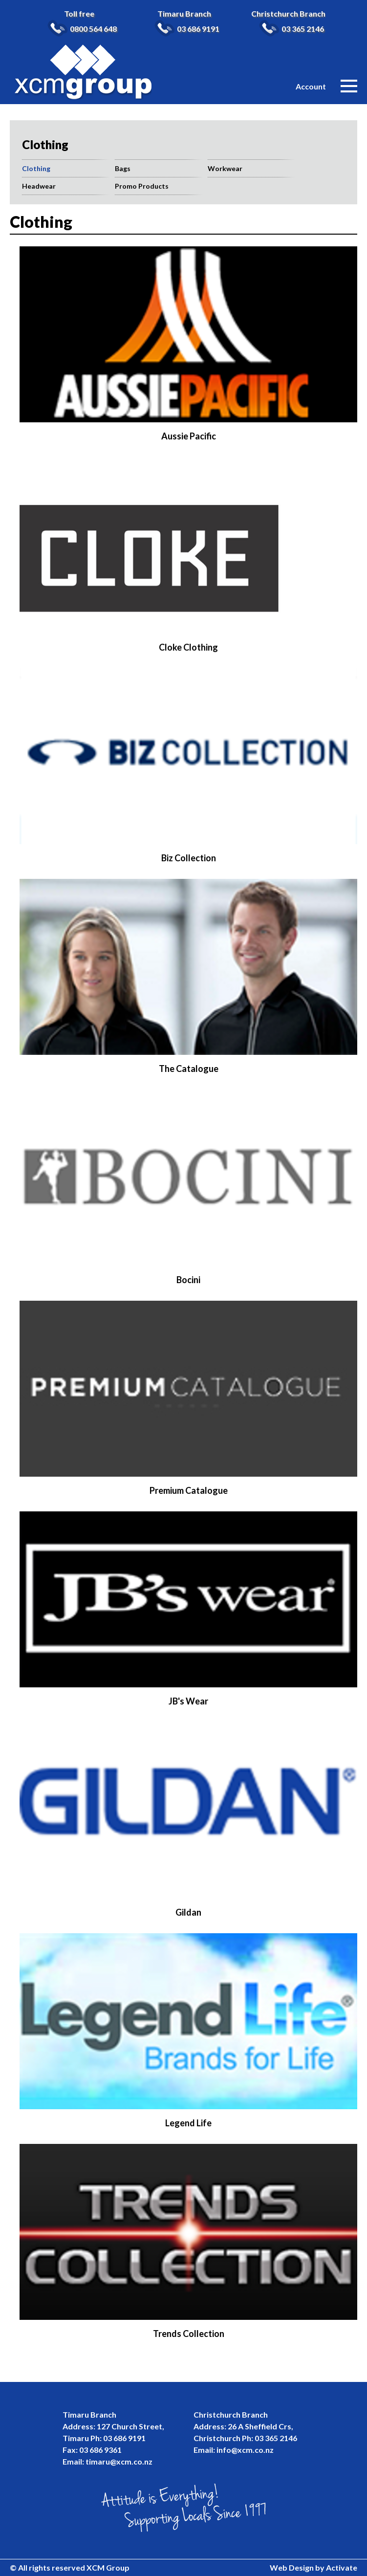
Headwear (39, 186)
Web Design (292, 2567)
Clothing (36, 168)
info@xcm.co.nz (245, 2449)
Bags (122, 168)
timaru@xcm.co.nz (119, 2461)
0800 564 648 (93, 28)
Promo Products (142, 186)
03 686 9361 (100, 2449)
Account (311, 86)
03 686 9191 (198, 28)
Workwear (225, 168)
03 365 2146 (302, 28)
